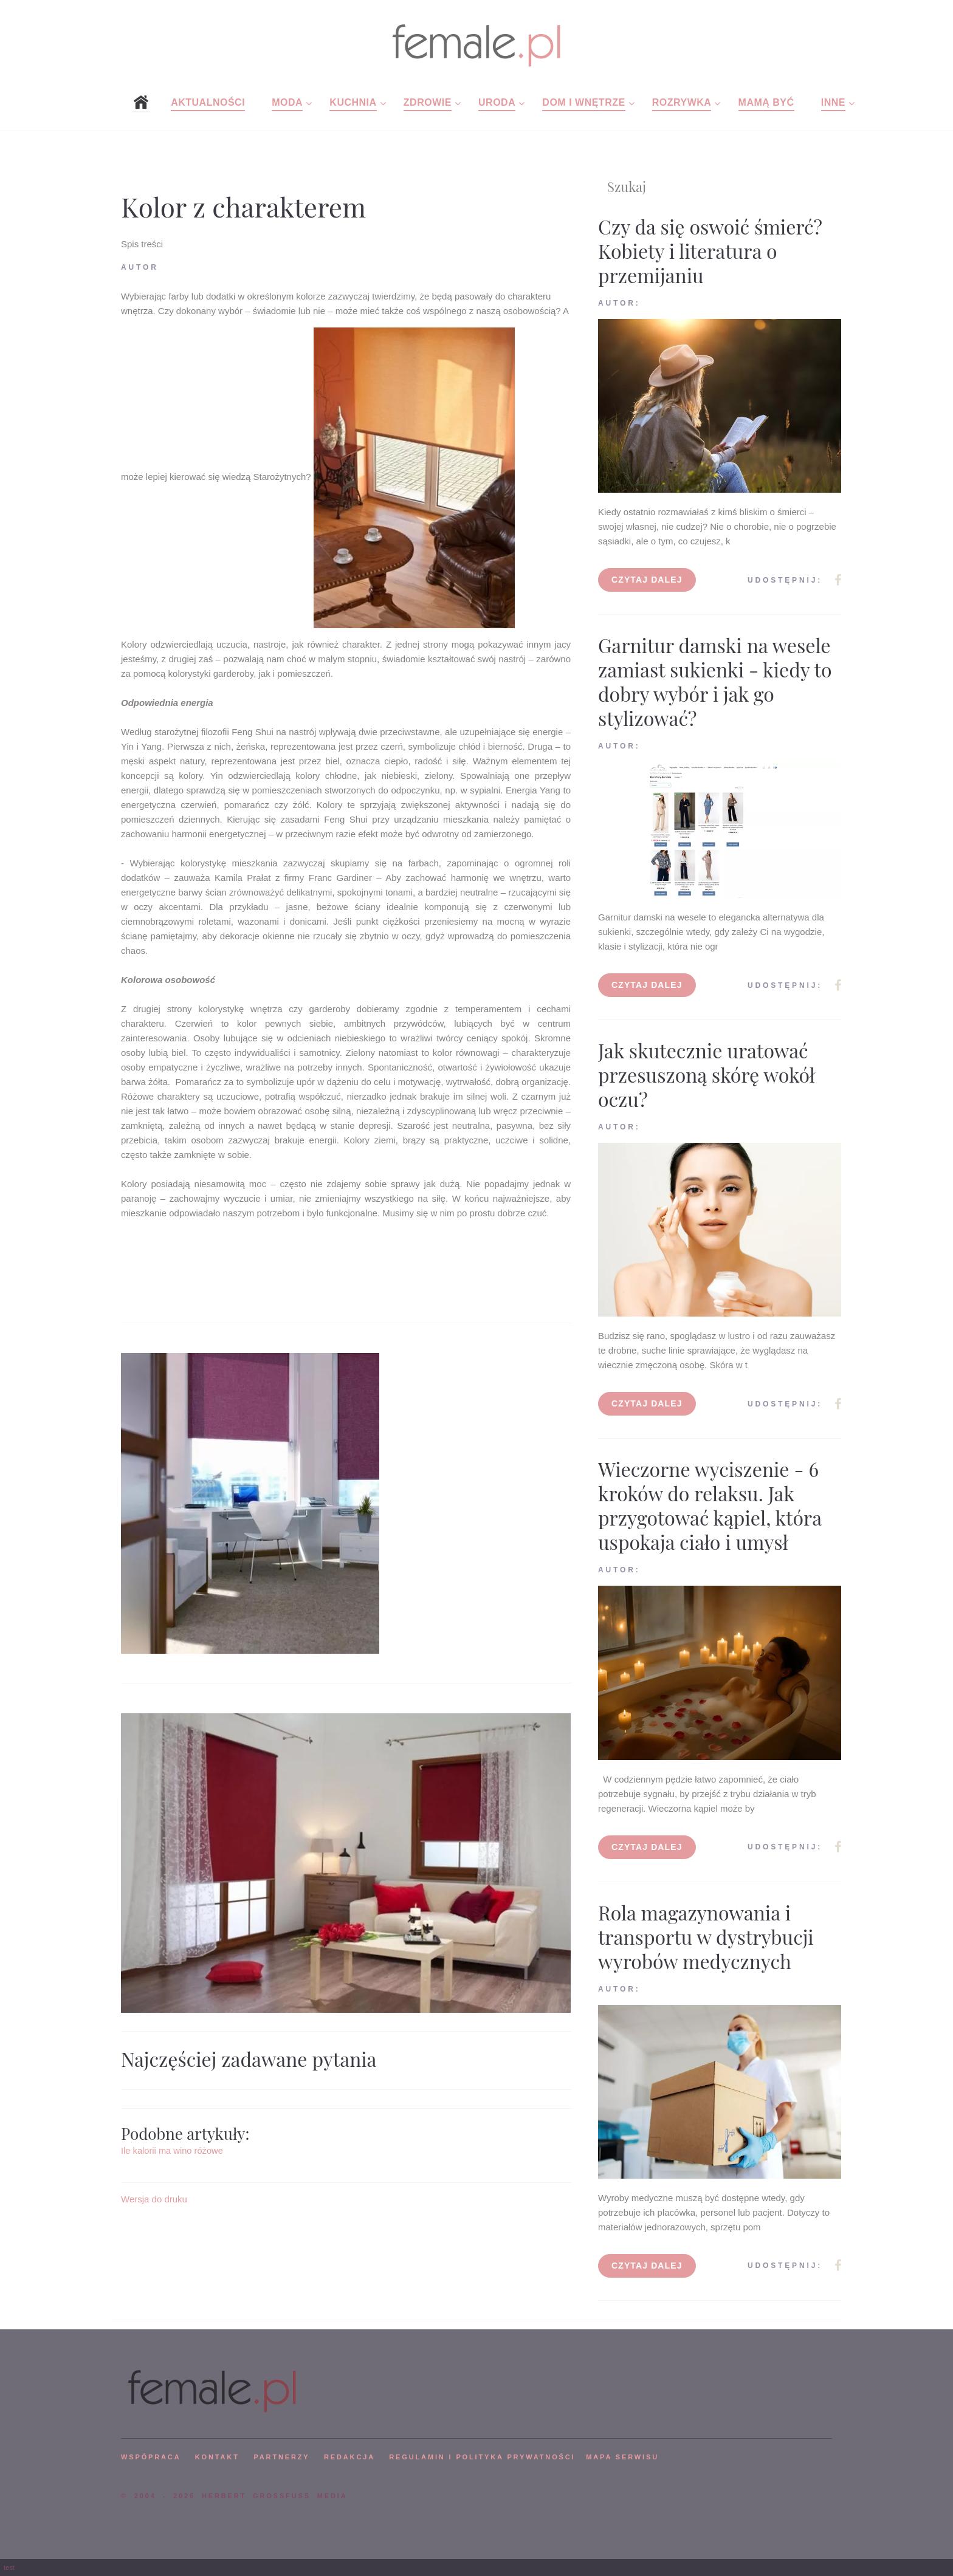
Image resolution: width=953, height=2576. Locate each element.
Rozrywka (682, 102)
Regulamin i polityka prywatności (482, 2457)
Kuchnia (352, 102)
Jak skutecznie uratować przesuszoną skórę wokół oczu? (706, 1074)
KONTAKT (217, 2457)
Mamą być (766, 102)
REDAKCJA (349, 2457)
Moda (287, 102)
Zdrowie (428, 102)
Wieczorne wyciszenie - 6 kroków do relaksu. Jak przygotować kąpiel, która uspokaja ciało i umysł (710, 1505)
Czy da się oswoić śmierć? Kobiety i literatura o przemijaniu (710, 250)
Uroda (496, 102)
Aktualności (208, 102)
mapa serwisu (622, 2457)
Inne (833, 102)
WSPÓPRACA (151, 2457)
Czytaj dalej (647, 579)
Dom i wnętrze (583, 102)
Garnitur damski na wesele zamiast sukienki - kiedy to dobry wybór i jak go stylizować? (715, 681)
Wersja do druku (154, 2199)
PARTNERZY (281, 2457)
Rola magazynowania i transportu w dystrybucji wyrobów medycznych (706, 1936)
